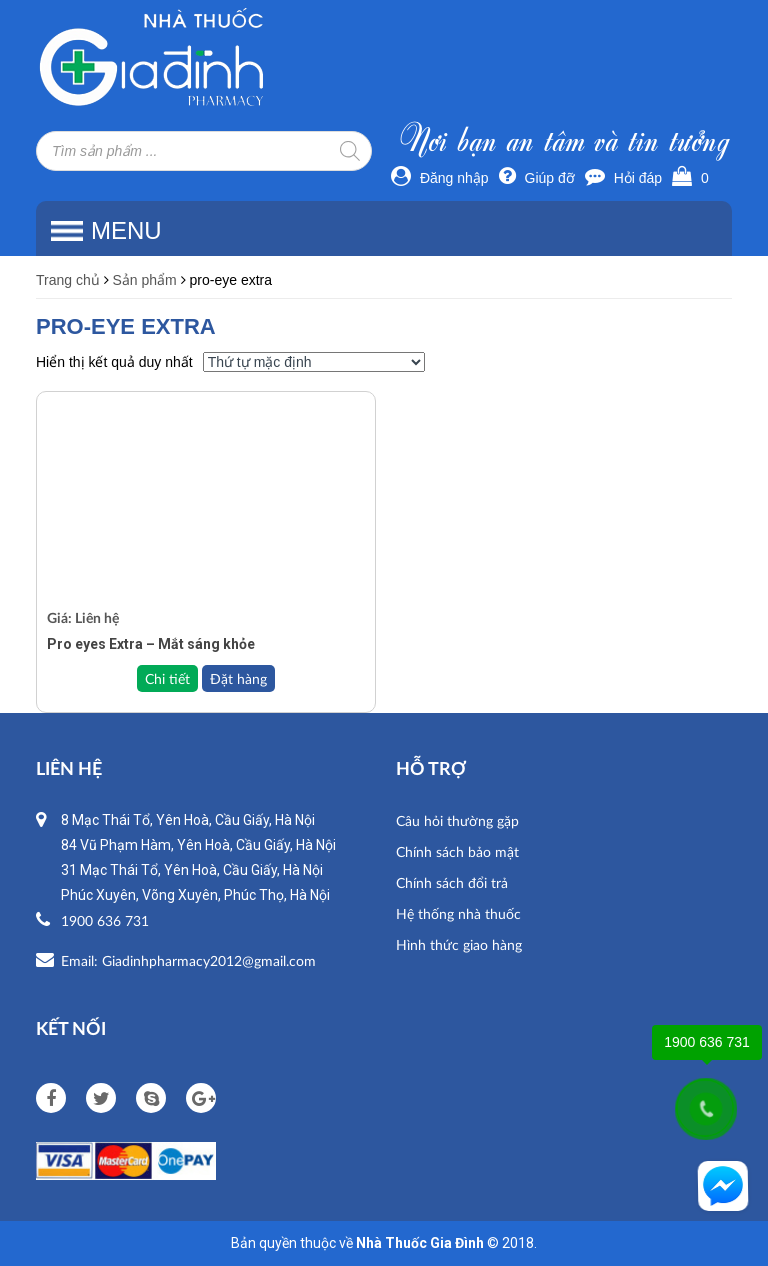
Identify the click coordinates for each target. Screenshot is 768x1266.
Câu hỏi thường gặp (457, 820)
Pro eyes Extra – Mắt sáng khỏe (151, 644)
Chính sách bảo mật (457, 851)
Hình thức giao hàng (459, 944)
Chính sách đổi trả (452, 882)
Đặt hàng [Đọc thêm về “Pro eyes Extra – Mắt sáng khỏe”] (238, 678)
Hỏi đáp (623, 178)
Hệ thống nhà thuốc (458, 913)
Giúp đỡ (537, 178)
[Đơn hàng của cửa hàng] (314, 362)
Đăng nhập (440, 178)
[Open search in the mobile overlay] (204, 151)
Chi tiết (167, 678)
